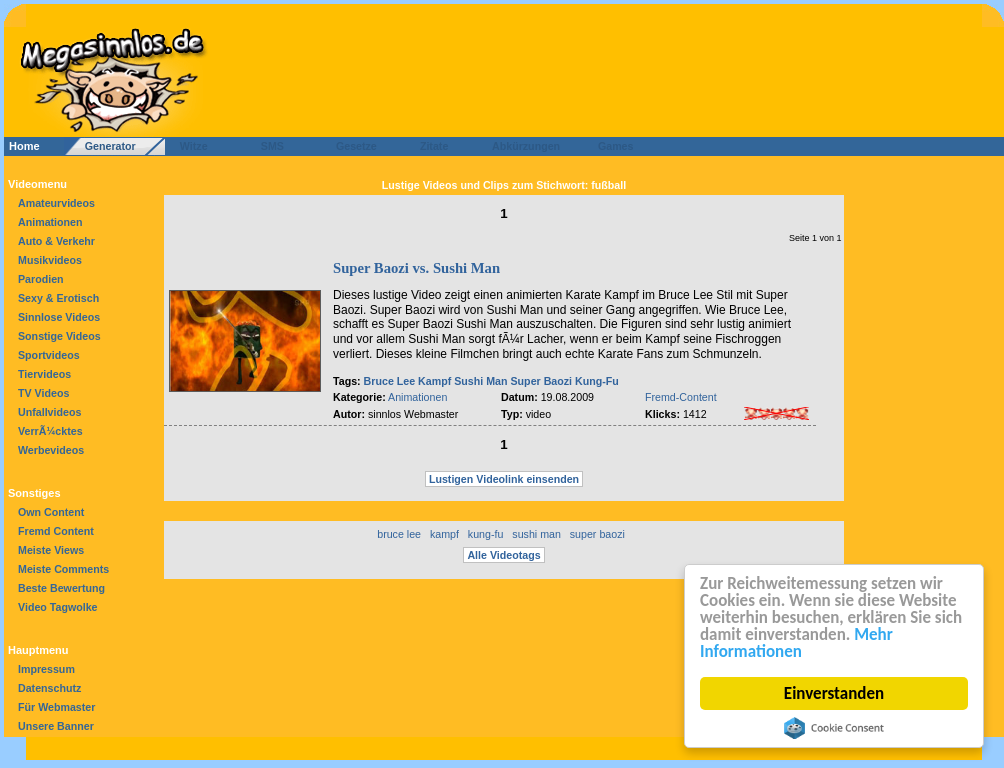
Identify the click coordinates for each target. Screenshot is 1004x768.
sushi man (536, 534)
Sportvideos (49, 355)
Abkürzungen (526, 146)
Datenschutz (49, 688)
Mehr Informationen (796, 643)
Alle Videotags (503, 555)
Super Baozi (542, 381)
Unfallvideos (49, 412)
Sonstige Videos (59, 336)
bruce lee (399, 534)
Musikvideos (50, 260)
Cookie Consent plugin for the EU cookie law (834, 728)
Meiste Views (51, 550)
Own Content (51, 512)
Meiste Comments (63, 569)
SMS (266, 146)
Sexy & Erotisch (58, 298)
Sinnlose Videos (59, 317)
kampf (444, 534)
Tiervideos (44, 374)
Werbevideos (51, 450)
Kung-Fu (597, 381)
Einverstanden (834, 693)
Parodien (41, 279)
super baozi (597, 534)
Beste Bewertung (61, 588)
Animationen (50, 222)
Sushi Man (480, 381)
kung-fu (486, 534)
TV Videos (43, 393)
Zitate (429, 146)
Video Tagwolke (58, 607)
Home (24, 146)
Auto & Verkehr (56, 241)
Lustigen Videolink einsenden (504, 479)
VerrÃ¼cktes (50, 431)
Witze (188, 146)
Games (612, 146)
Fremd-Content (681, 397)
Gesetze (353, 146)
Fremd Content (56, 531)
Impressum (46, 669)
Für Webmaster (56, 707)
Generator (101, 146)
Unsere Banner (56, 726)
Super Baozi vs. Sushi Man (416, 268)
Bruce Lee (390, 381)
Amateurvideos (56, 203)
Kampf (434, 381)
